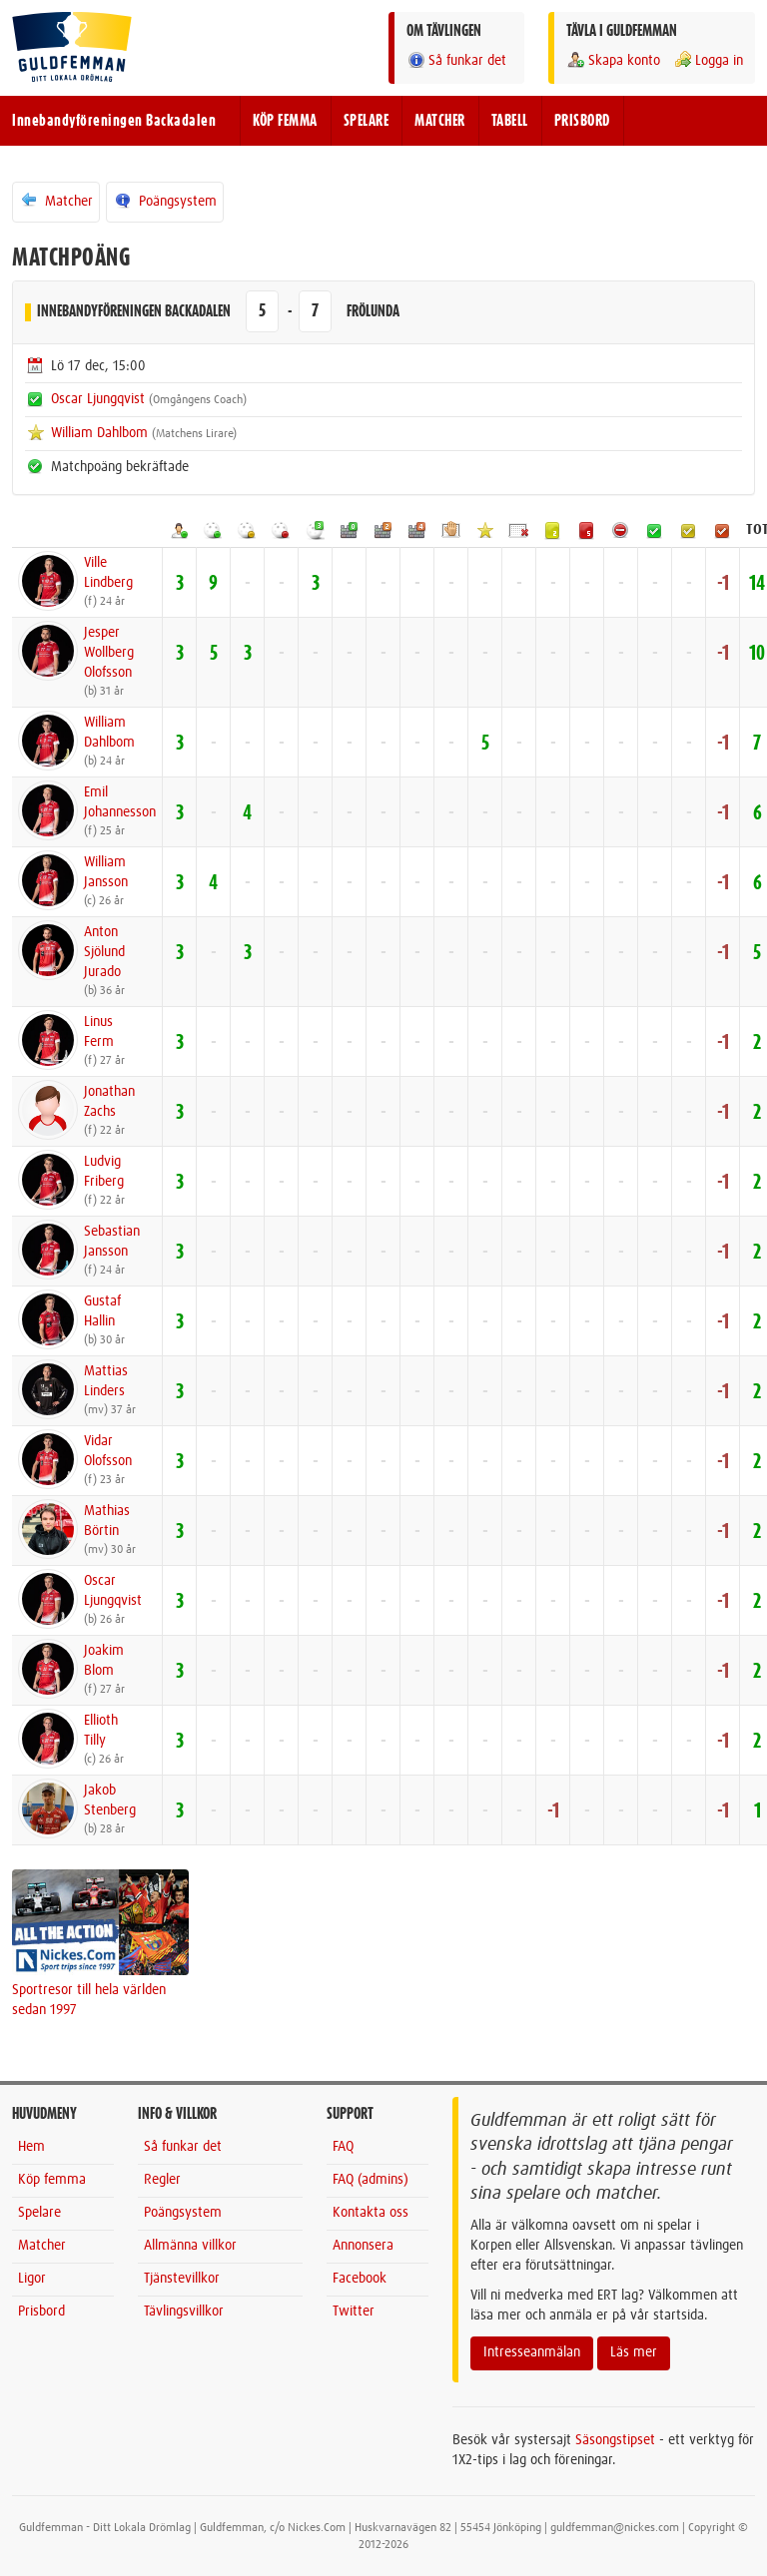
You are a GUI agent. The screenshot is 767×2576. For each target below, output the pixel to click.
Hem (31, 2147)
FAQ (343, 2147)
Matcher (56, 201)
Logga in (708, 60)
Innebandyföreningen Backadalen (114, 121)
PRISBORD (582, 121)
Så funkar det (456, 60)
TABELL (509, 121)
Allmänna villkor (190, 2246)
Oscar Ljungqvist (98, 399)
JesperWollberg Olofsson (109, 653)
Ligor (32, 2279)
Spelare (39, 2213)
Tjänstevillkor (182, 2279)
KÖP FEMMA (285, 121)
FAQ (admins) (370, 2180)
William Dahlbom (99, 433)
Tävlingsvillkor (184, 2311)
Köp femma (52, 2180)
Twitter (354, 2311)
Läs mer (633, 2352)
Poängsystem (165, 201)
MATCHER (439, 121)
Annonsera (363, 2246)
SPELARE (366, 121)
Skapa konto (613, 60)
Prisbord (41, 2311)
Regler (162, 2180)
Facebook (359, 2279)
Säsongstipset (615, 2440)
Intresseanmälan (531, 2352)
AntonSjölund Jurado (104, 952)
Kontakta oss (370, 2213)
